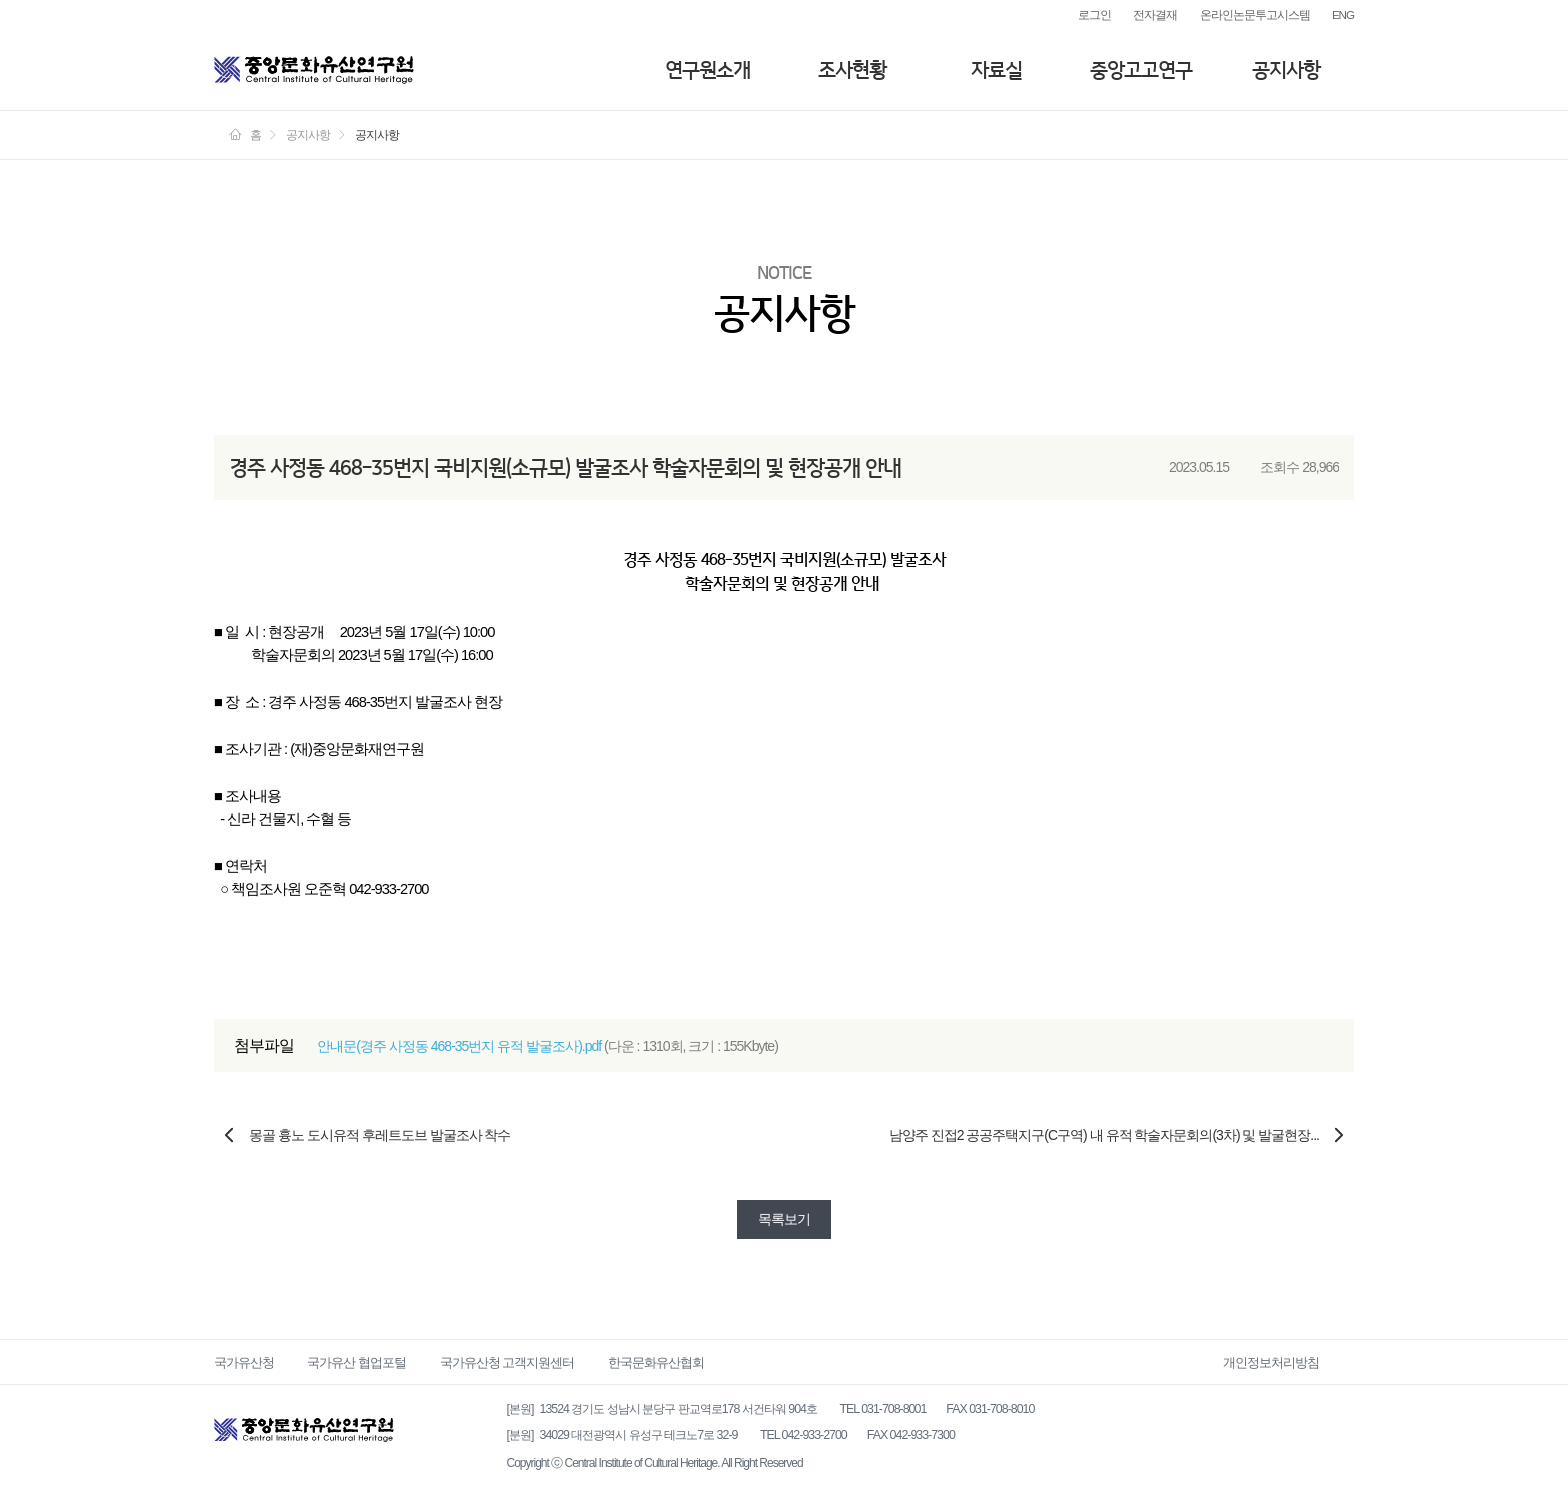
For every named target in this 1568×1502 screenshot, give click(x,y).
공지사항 (1286, 70)
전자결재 (1155, 14)
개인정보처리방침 (1271, 1362)
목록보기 (784, 1219)
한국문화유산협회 (656, 1362)
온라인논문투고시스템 (1255, 14)
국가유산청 (244, 1362)
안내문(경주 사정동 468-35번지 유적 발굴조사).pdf (459, 1046)
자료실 (996, 70)
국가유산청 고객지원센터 (507, 1362)
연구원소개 (707, 70)
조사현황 (852, 70)
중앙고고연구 (1141, 70)
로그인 (1094, 14)
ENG (1343, 14)
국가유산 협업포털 (356, 1362)
